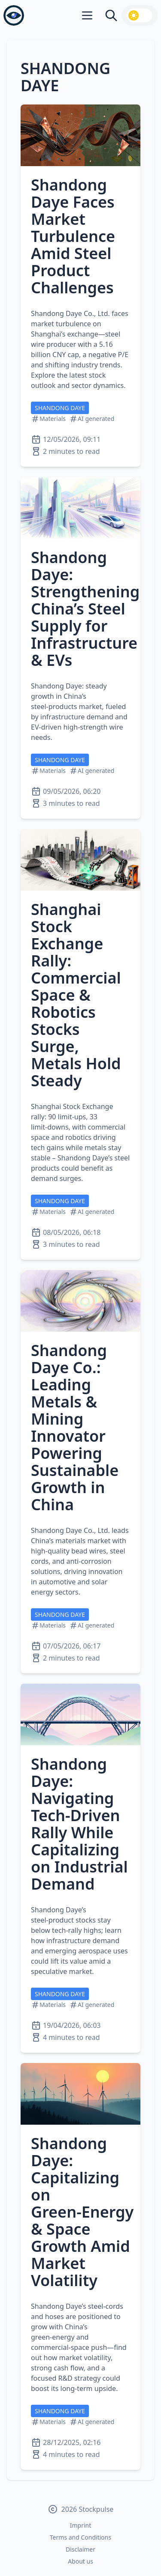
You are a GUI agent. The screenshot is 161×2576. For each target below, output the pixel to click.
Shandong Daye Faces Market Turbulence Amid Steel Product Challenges (73, 236)
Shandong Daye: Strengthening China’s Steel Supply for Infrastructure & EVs (85, 609)
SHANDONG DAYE (60, 408)
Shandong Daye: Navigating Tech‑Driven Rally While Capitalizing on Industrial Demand (79, 1823)
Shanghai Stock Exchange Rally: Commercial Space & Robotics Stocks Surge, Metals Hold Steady (76, 995)
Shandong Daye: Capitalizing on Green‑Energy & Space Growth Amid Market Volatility (82, 2212)
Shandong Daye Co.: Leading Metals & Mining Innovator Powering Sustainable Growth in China (74, 1427)
